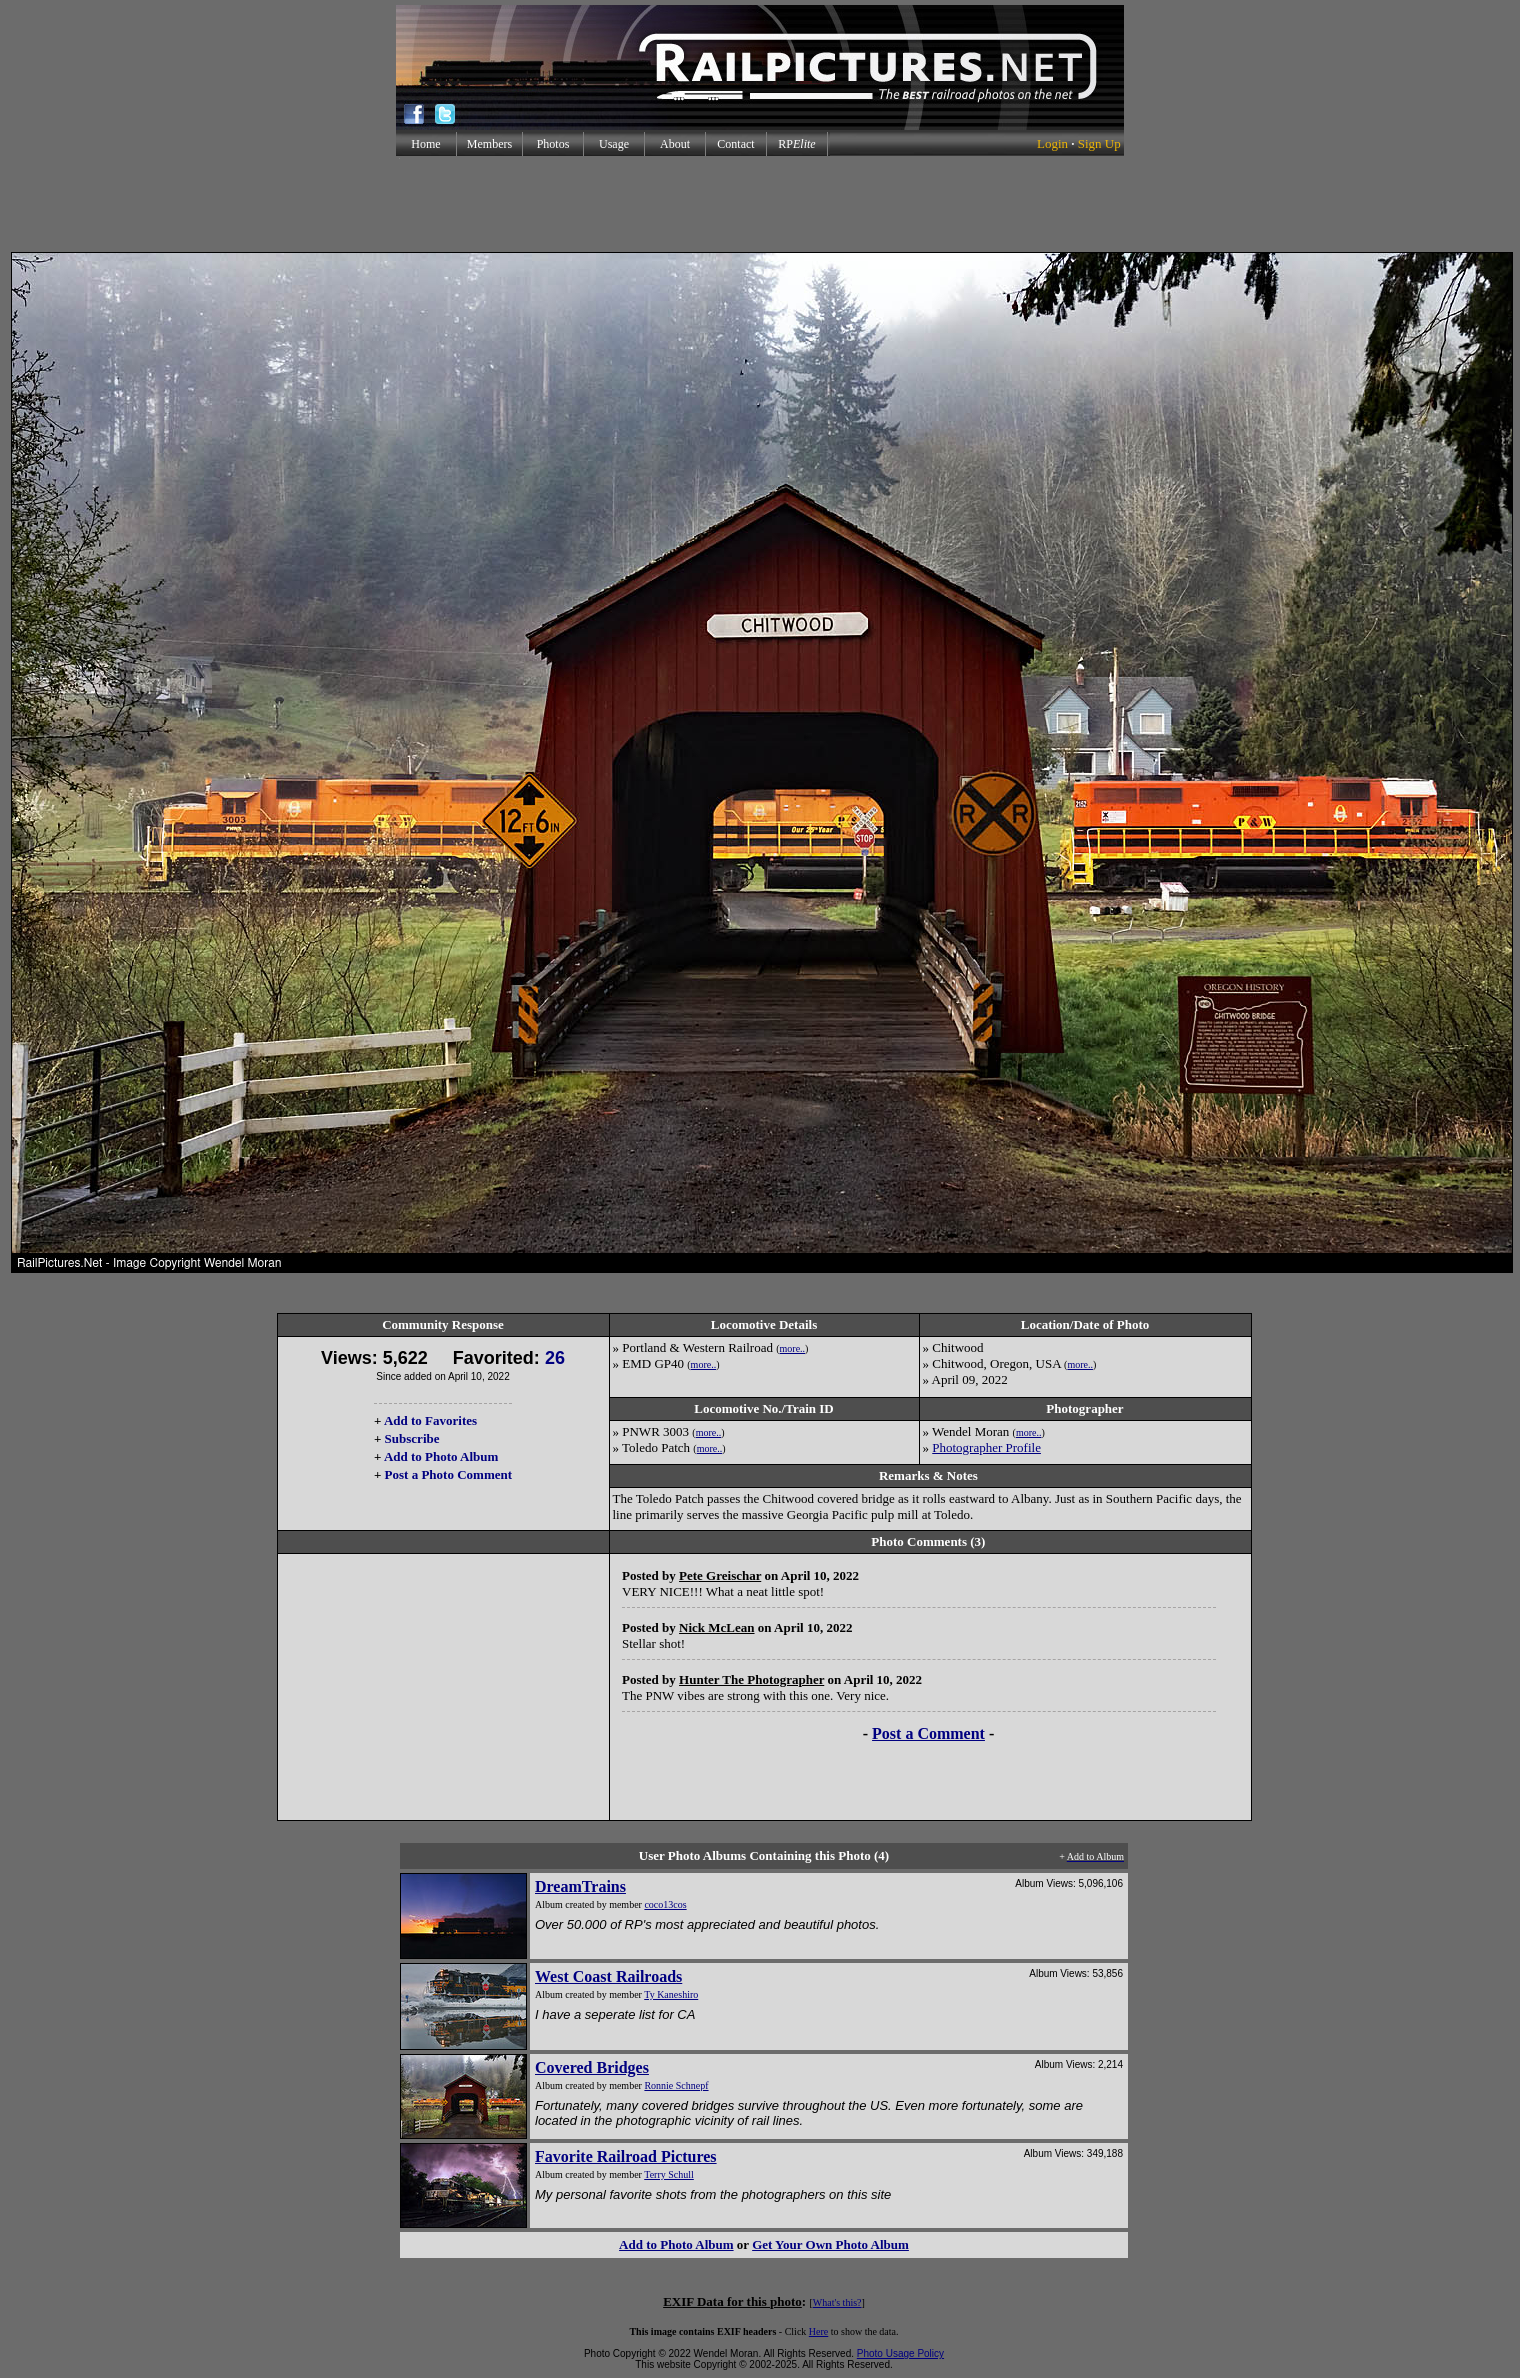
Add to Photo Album (441, 1456)
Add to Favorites (430, 1420)
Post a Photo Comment (448, 1474)
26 (555, 1358)
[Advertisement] (760, 204)
